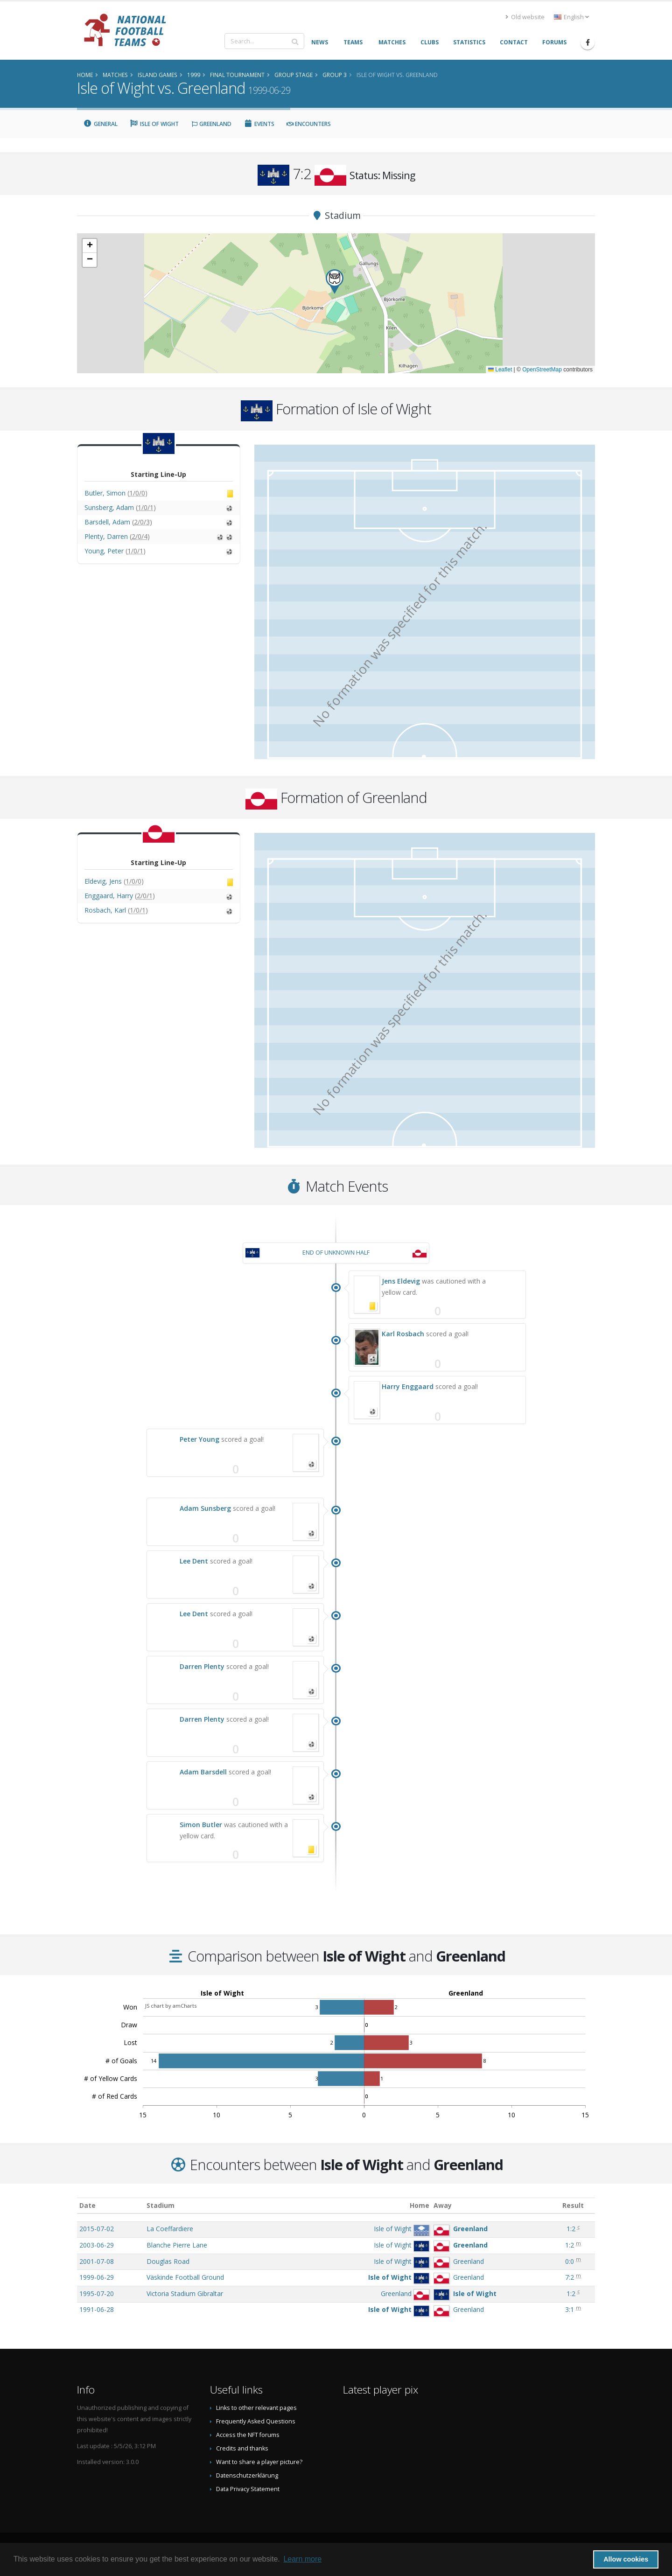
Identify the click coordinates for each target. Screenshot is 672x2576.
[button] (334, 281)
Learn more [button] (302, 2559)
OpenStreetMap (542, 369)
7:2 (569, 2277)
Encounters (309, 124)
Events (259, 124)
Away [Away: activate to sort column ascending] (443, 2205)
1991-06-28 (96, 2309)
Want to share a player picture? (259, 2462)
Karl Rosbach (403, 1333)
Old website (525, 17)
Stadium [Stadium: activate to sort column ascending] (161, 2205)
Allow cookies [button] (625, 2559)
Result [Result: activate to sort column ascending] (573, 2205)
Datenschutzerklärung (247, 2475)
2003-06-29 (96, 2245)
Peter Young (199, 1439)
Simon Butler (201, 1824)
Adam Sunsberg (205, 1508)
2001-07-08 (96, 2261)
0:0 (569, 2261)
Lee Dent (194, 1561)
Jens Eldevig (401, 1281)
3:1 (569, 2309)
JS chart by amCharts (170, 2005)
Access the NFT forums (248, 2435)
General (100, 124)
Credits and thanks (242, 2448)
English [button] (571, 17)
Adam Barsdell (203, 1771)
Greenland (211, 124)
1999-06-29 (96, 2277)
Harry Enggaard (408, 1386)
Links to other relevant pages (256, 2408)
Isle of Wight (154, 124)
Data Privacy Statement (248, 2489)
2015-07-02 (96, 2228)
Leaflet (500, 369)
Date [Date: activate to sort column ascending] (87, 2205)
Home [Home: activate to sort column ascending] (419, 2205)
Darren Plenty (202, 1666)
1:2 (571, 2228)
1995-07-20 (96, 2293)
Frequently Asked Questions (255, 2421)
